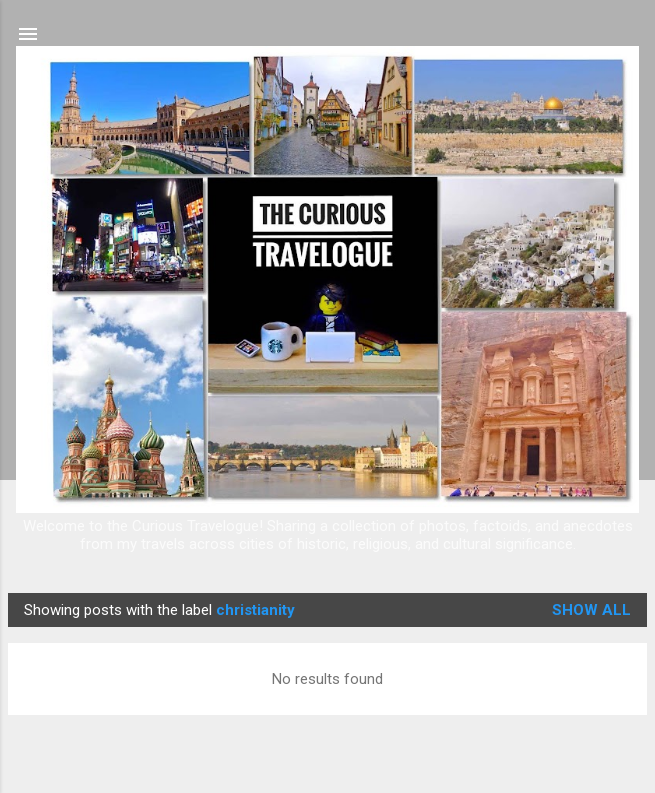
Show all (591, 610)
